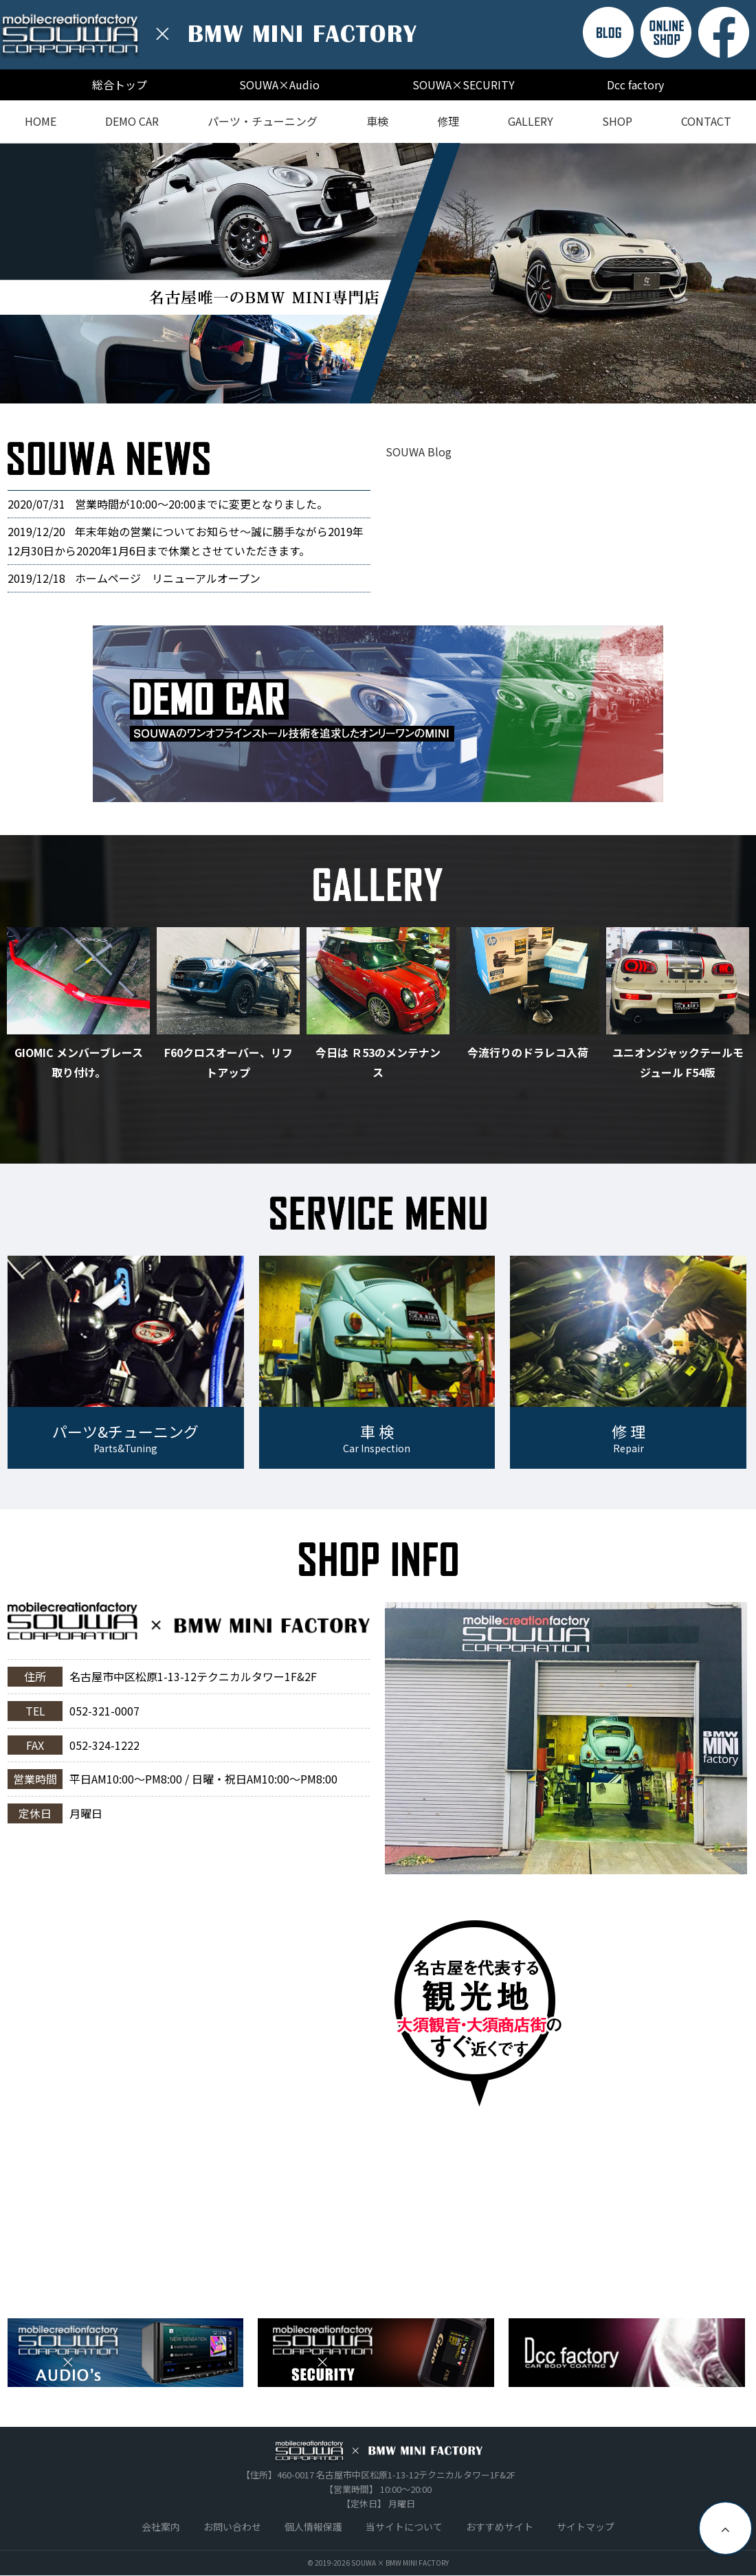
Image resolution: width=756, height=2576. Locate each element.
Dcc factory (635, 84)
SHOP (617, 121)
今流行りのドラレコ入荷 (527, 1052)
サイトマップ (585, 2527)
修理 (448, 121)
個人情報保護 (313, 2527)
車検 (377, 121)
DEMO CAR (132, 121)
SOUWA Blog (419, 451)
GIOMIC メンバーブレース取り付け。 (78, 1062)
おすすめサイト (499, 2527)
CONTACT (706, 121)
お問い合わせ (232, 2527)
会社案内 (161, 2527)
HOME (40, 121)
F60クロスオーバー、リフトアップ (228, 1062)
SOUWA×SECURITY (463, 84)
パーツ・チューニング (263, 121)
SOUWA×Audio (279, 84)
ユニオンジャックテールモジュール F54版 (678, 1062)
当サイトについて (404, 2527)
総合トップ (119, 84)
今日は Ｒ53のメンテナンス (378, 1062)
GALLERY (530, 121)
